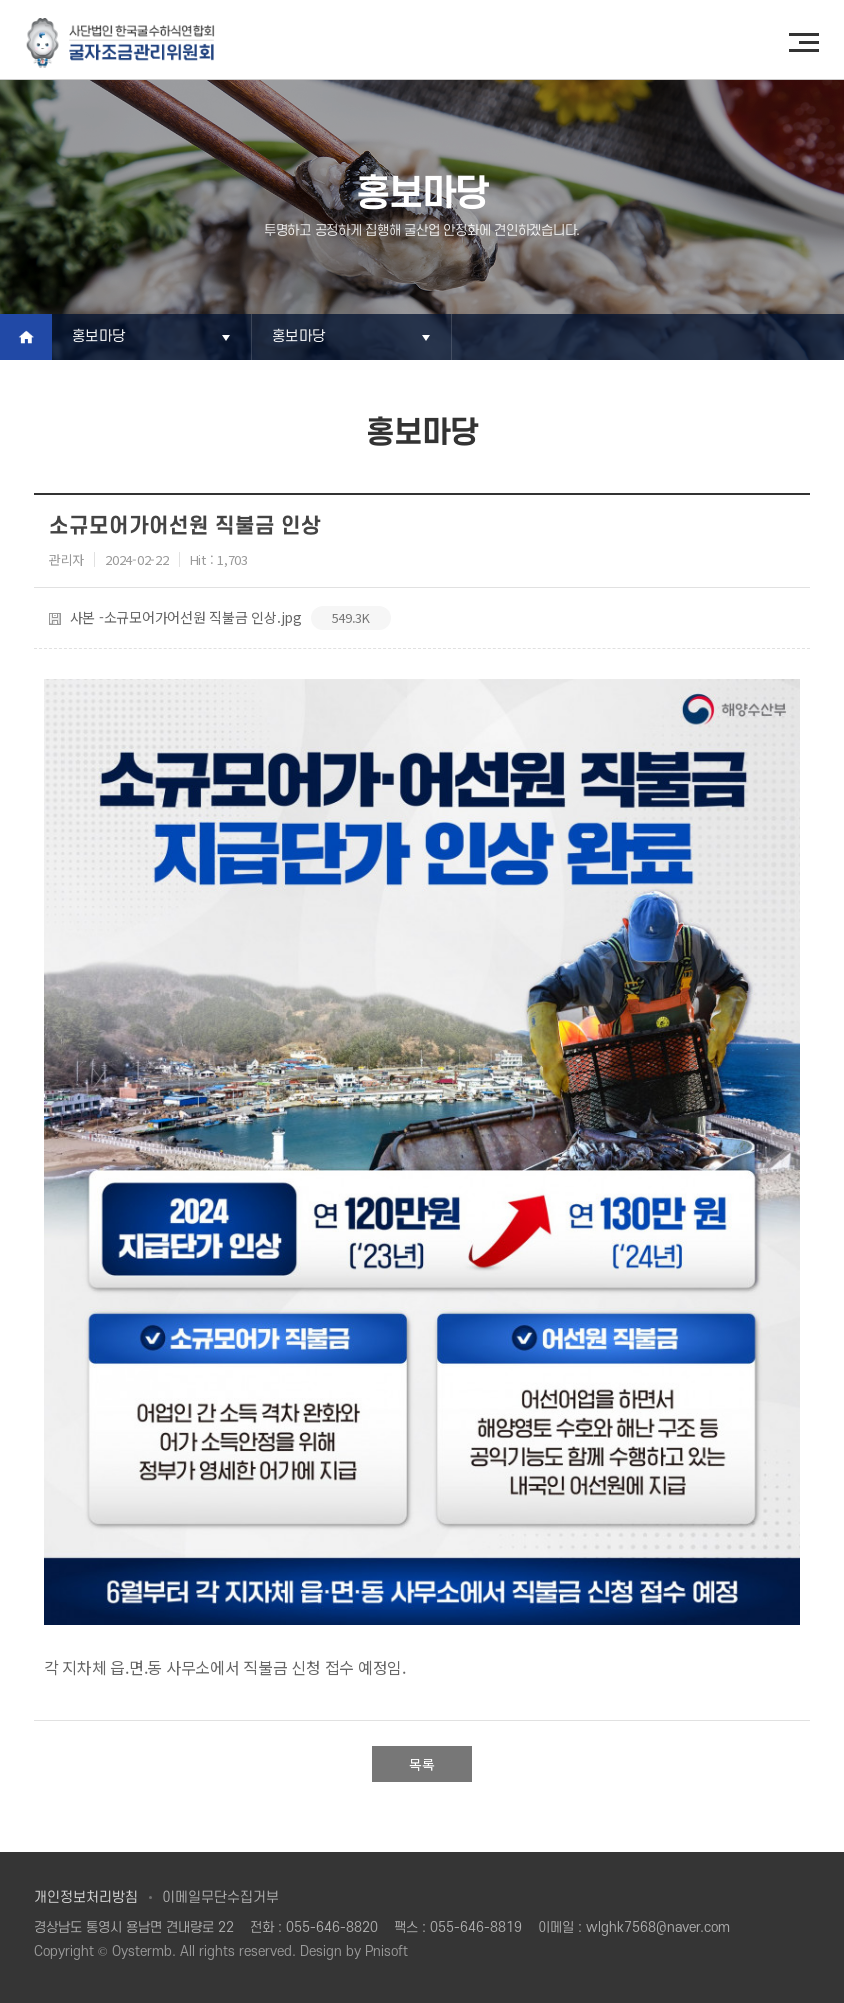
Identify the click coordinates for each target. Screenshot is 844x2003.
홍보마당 (98, 336)
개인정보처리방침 (86, 1897)
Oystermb (142, 1951)
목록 (422, 1764)
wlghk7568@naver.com (658, 1927)
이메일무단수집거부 (220, 1897)
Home (26, 337)
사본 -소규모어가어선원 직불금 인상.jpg (220, 618)
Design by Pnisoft (354, 1951)
